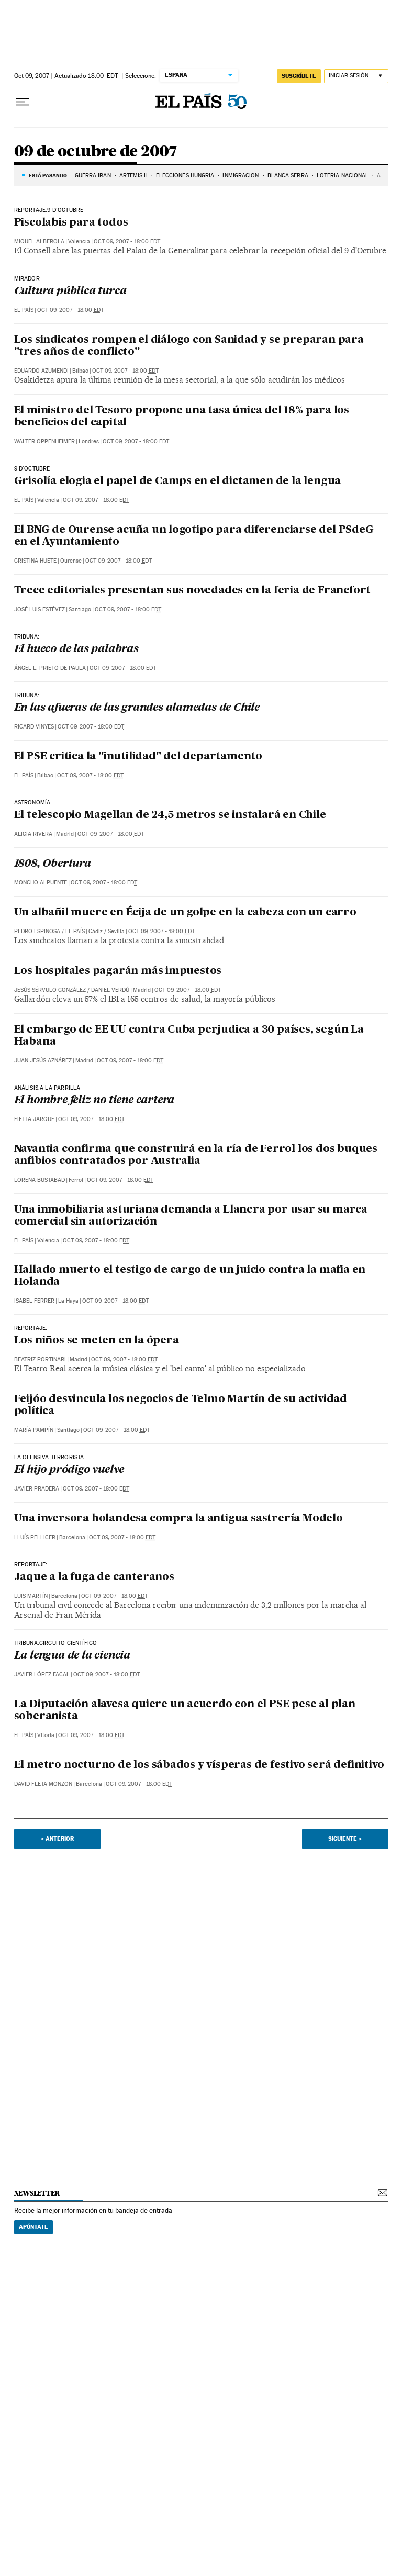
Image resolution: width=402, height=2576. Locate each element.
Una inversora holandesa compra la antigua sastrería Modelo (178, 1519)
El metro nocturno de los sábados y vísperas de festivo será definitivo (199, 1765)
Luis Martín (31, 1596)
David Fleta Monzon (43, 1783)
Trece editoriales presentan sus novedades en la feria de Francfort (192, 591)
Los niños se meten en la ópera (96, 1341)
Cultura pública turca (70, 291)
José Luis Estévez (39, 609)
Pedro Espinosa (37, 931)
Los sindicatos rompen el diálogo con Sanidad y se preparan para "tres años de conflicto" (189, 346)
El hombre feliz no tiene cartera (94, 1100)
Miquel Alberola (39, 241)
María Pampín (33, 1430)
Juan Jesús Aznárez (43, 1060)
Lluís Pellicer (34, 1537)
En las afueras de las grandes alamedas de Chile (137, 708)
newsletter (37, 2193)
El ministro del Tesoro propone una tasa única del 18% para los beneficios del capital (182, 417)
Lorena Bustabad (39, 1180)
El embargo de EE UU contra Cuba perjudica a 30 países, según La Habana (189, 1036)
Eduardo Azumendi (41, 370)
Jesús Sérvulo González (50, 990)
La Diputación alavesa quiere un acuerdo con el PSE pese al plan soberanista (184, 1710)
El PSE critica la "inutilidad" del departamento (138, 757)
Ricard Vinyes (34, 726)
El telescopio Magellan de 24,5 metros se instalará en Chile (170, 815)
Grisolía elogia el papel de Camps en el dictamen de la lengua (177, 481)
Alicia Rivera (33, 834)
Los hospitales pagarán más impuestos (118, 971)
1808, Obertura (52, 864)
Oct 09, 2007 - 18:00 (127, 241)
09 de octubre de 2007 (95, 151)
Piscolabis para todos (71, 223)
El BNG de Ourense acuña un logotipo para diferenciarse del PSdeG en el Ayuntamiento (194, 536)
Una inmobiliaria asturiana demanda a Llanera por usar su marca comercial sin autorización (191, 1216)
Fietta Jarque (34, 1119)
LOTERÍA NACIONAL (343, 175)
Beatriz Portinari (40, 1359)
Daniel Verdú (110, 990)
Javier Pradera (36, 1488)
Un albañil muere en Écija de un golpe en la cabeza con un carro (185, 913)
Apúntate (33, 2227)
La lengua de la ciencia (72, 1656)
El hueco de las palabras (76, 649)
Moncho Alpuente (40, 882)
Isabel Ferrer (34, 1300)
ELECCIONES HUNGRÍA (185, 175)
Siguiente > (345, 1838)
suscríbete (299, 76)
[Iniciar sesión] (356, 76)
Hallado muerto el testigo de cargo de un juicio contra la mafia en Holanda (190, 1276)
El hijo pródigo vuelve (69, 1470)
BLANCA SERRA (287, 175)
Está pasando (48, 175)
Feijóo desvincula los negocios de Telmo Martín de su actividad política (181, 1405)
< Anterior (57, 1838)
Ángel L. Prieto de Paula (50, 668)
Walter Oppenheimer (44, 441)
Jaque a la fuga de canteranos (94, 1577)
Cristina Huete (35, 560)
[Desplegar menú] (22, 102)
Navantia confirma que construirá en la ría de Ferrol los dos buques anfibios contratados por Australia (196, 1155)
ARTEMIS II (133, 175)
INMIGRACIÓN (240, 175)
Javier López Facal (42, 1674)
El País (24, 310)
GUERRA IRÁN (93, 175)
